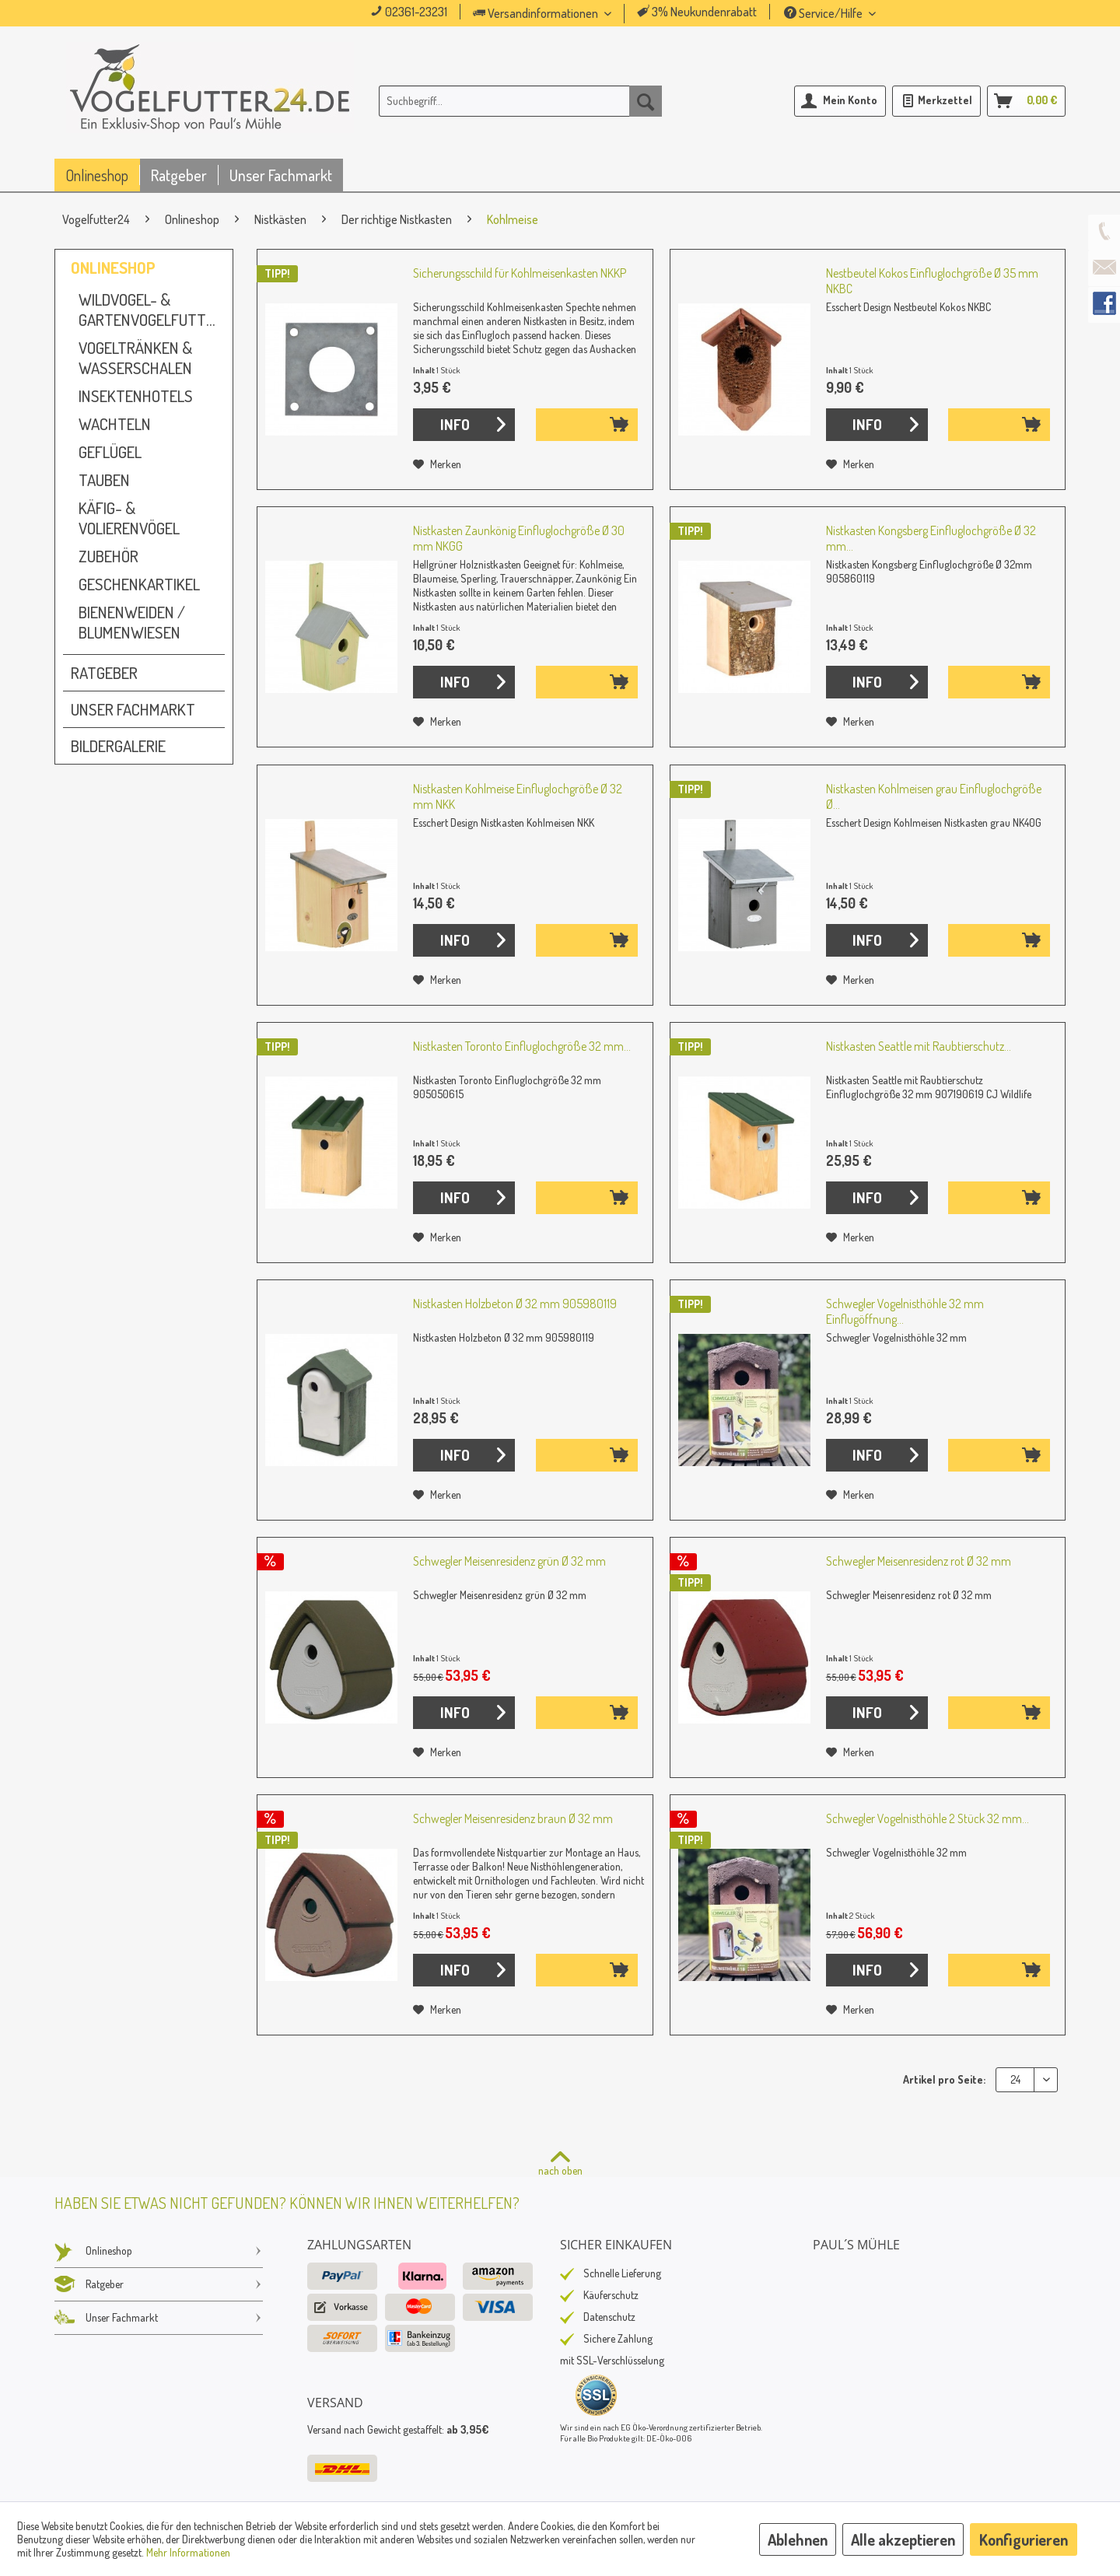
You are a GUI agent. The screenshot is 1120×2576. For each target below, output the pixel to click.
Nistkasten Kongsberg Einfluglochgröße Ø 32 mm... (931, 538)
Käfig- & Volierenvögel (129, 518)
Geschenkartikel (139, 584)
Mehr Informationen (188, 2552)
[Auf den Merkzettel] (437, 464)
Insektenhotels (136, 396)
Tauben (104, 480)
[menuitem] (564, 13)
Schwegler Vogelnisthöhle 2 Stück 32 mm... (927, 1818)
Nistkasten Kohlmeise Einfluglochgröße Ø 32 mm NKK (517, 796)
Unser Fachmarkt (133, 709)
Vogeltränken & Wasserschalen (135, 358)
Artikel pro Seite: (944, 2079)
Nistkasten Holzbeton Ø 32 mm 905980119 (515, 1303)
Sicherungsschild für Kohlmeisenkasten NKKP (519, 273)
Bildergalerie (118, 746)
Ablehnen (798, 2539)
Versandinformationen (536, 13)
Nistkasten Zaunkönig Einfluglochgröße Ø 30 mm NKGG (519, 538)
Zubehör (108, 556)
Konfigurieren (1023, 2539)
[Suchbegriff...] (520, 101)
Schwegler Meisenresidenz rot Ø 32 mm (918, 1561)
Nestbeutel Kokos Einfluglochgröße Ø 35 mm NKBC (932, 280)
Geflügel (110, 452)
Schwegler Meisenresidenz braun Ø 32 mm (513, 1818)
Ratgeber (104, 673)
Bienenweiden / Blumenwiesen (132, 622)
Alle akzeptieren (903, 2539)
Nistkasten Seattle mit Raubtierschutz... (918, 1046)
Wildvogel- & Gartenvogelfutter (150, 309)
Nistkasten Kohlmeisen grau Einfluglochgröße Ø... (933, 796)
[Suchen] (645, 101)
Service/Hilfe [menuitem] (824, 13)
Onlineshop (113, 267)
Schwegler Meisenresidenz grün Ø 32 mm (509, 1561)
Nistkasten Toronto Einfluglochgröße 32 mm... (522, 1046)
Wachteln (115, 424)
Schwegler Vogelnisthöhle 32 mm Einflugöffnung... (905, 1311)
